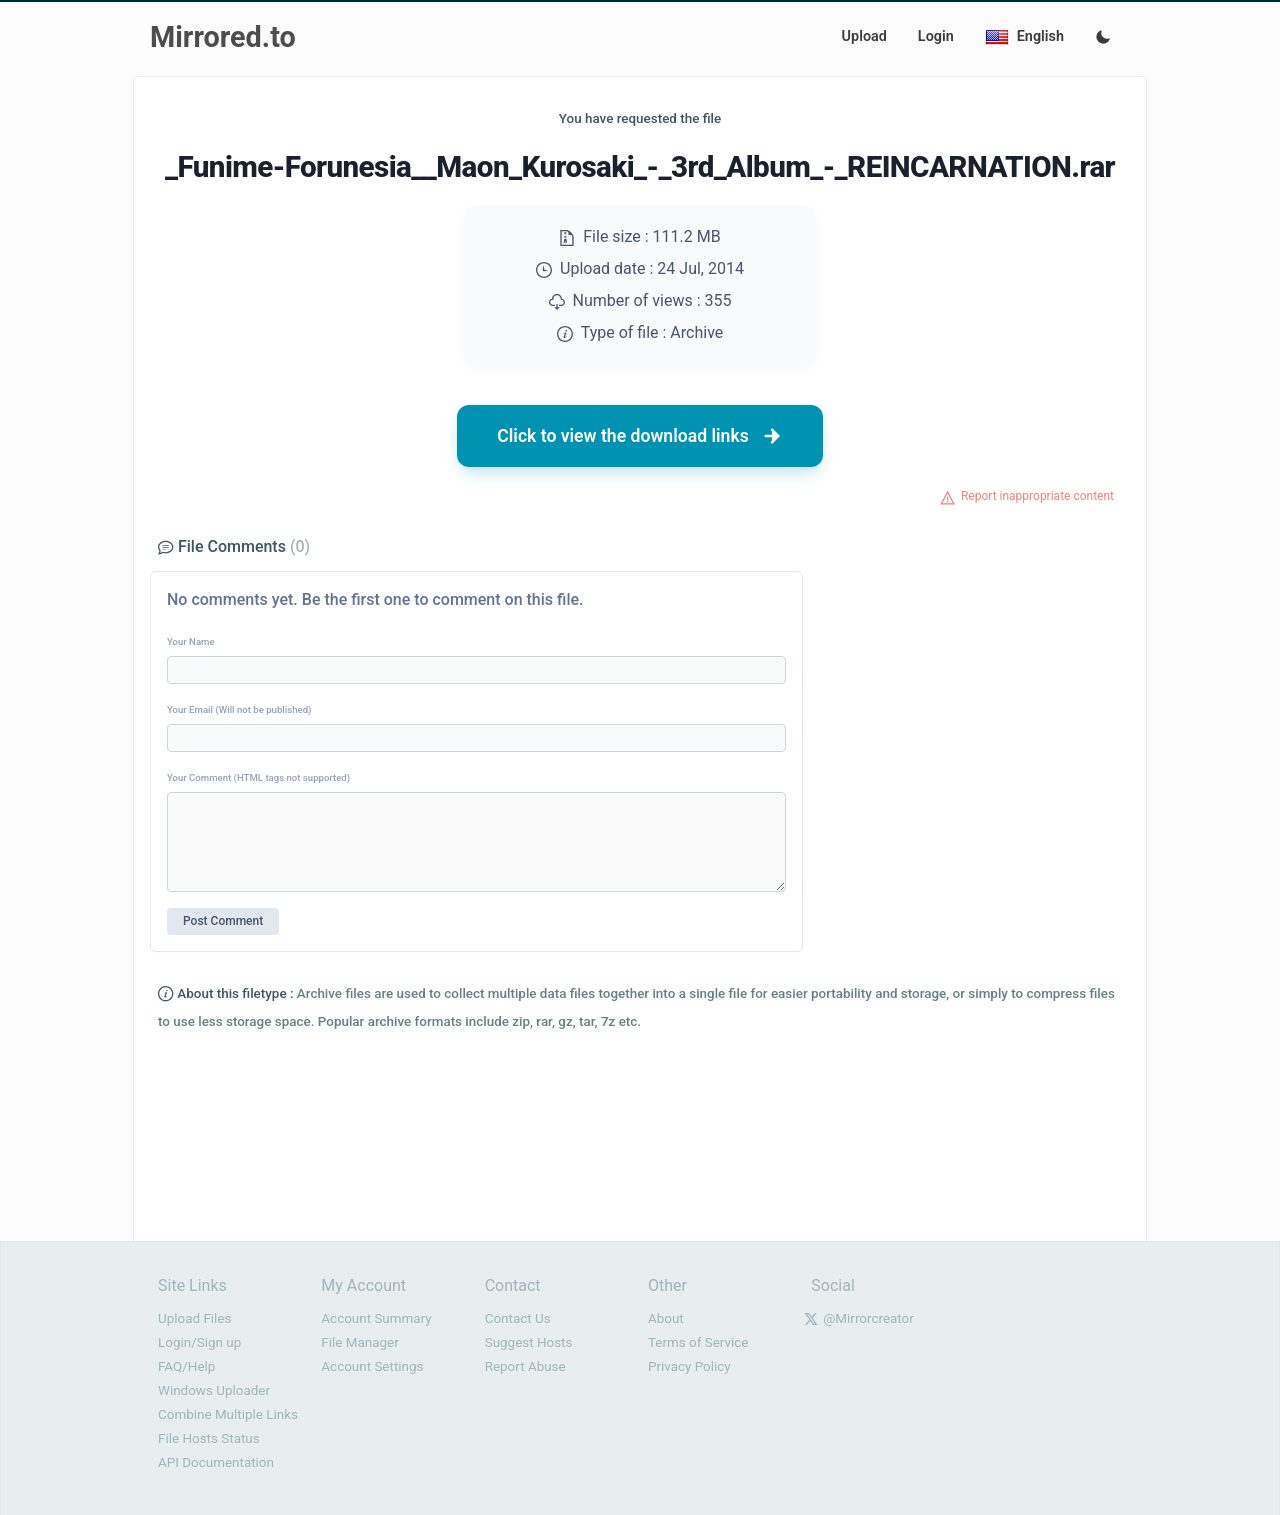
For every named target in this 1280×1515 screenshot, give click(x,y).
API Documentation (216, 1462)
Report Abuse (525, 1366)
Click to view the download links (640, 436)
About (666, 1318)
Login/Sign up (199, 1342)
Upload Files (194, 1318)
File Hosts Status (209, 1438)
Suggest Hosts (529, 1342)
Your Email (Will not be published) (239, 709)
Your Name (191, 641)
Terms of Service (698, 1342)
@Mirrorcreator (868, 1318)
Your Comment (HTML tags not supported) (258, 777)
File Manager (359, 1342)
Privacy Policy (689, 1366)
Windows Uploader (214, 1390)
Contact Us (518, 1318)
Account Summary (376, 1318)
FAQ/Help (186, 1366)
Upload (864, 36)
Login (936, 36)
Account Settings (372, 1366)
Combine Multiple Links (228, 1414)
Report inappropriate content (1037, 496)
